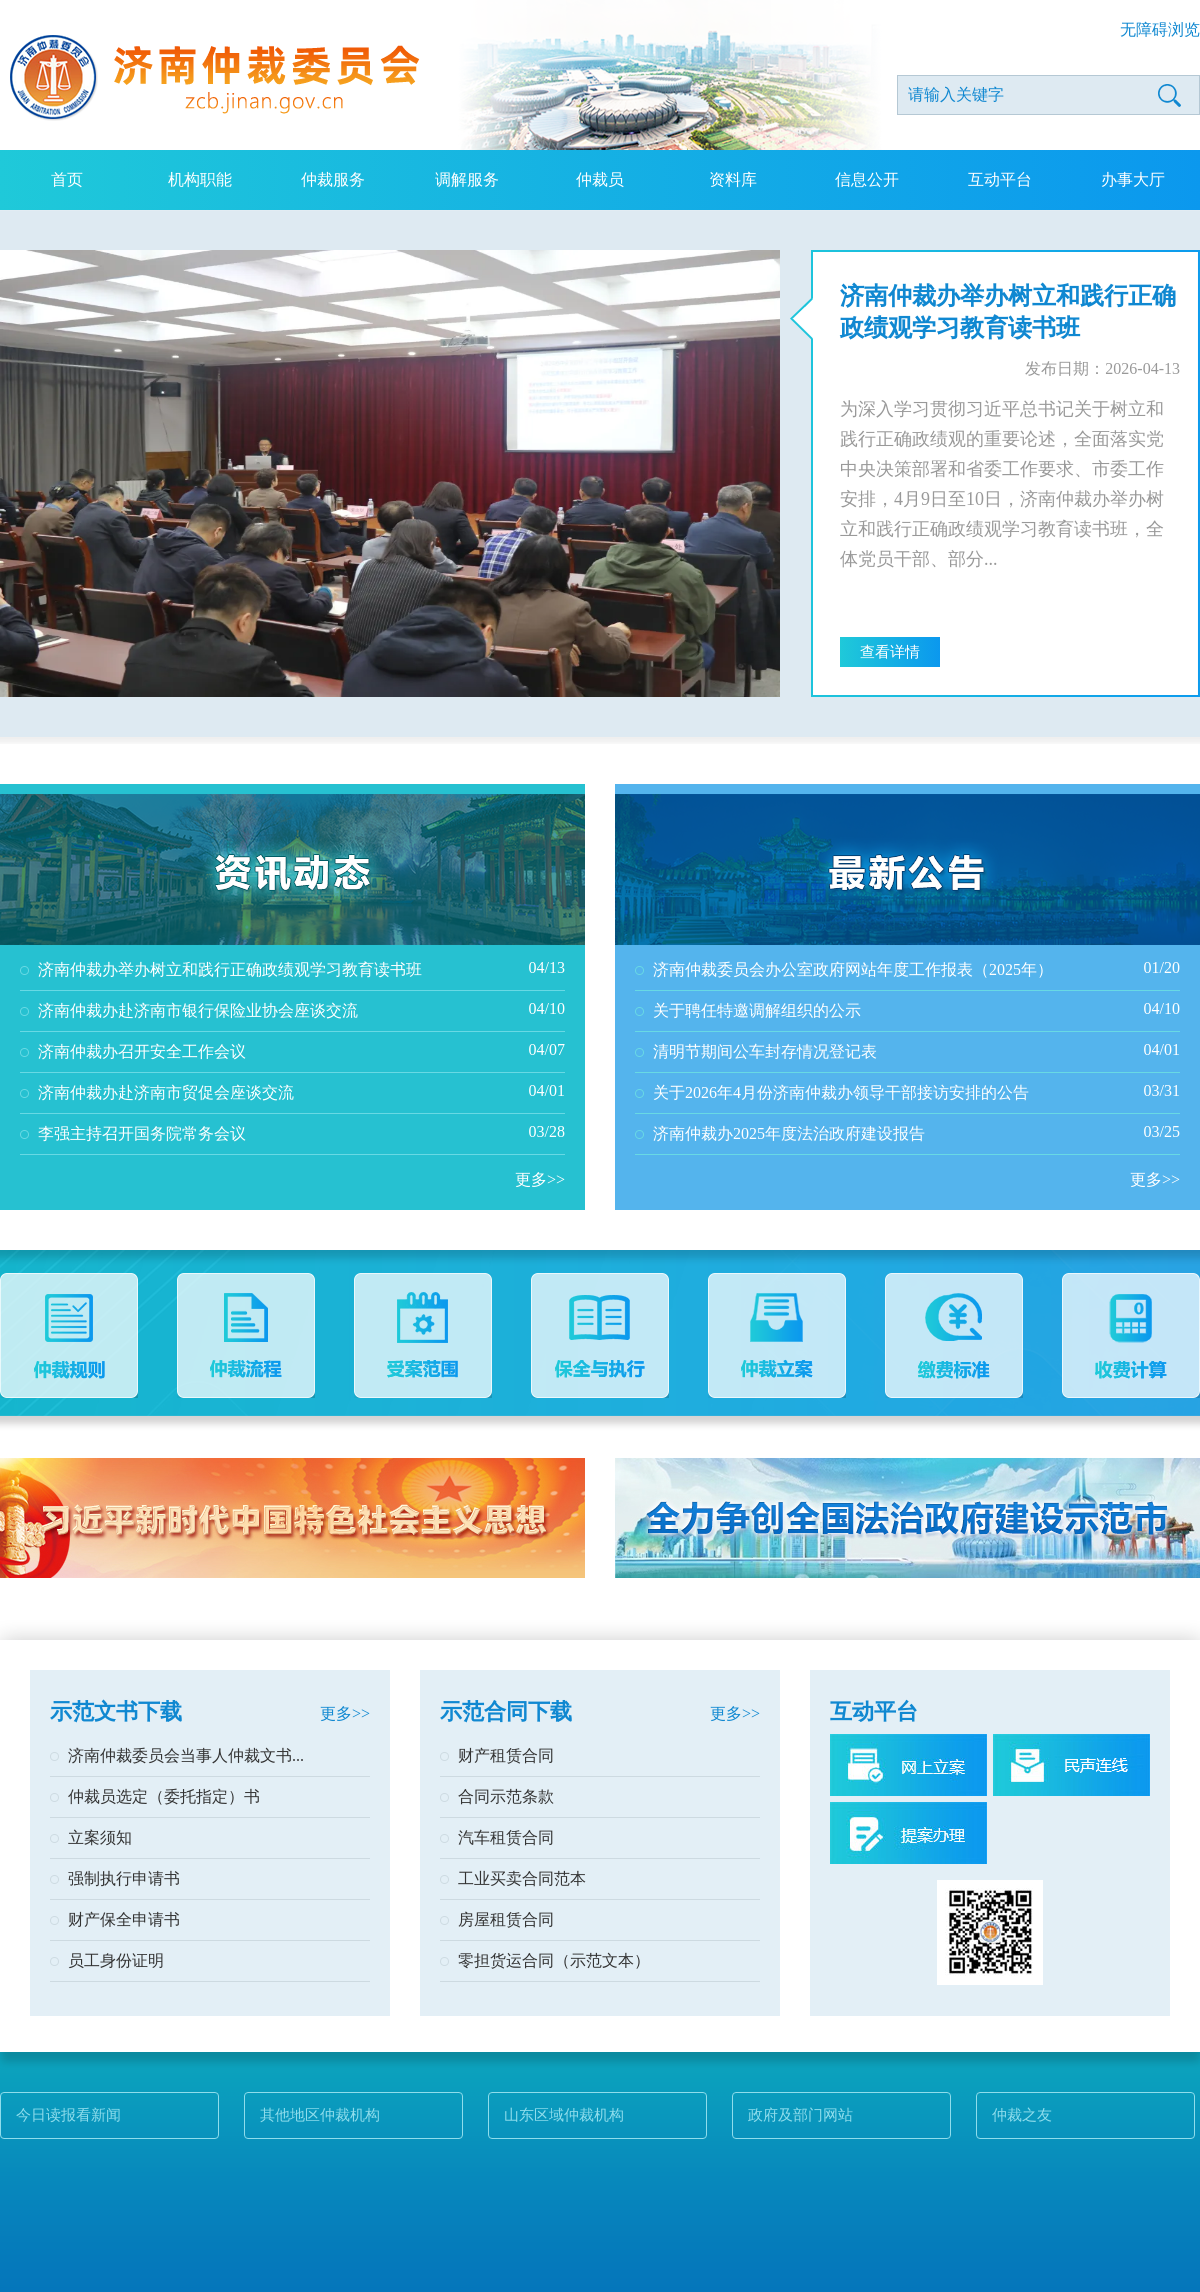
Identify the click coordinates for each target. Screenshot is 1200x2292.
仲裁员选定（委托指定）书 (164, 1796)
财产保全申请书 (124, 1919)
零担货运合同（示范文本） (554, 1960)
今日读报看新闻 (68, 2115)
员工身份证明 (116, 1960)
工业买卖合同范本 (522, 1878)
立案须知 (100, 1837)
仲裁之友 (1022, 2115)
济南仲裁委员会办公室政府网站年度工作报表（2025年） (853, 969)
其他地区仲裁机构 (320, 2115)
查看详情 (890, 652)
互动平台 (1000, 179)
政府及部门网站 (800, 2115)
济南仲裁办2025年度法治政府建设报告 (789, 1133)
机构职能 (200, 179)
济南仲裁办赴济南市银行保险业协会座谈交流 (198, 1010)
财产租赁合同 (506, 1755)
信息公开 (867, 179)
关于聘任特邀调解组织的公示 (757, 1010)
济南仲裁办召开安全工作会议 (142, 1051)
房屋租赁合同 (506, 1919)
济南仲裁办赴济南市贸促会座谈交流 (166, 1092)
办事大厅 (1133, 179)
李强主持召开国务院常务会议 (142, 1133)
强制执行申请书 (124, 1878)
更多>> (540, 1179)
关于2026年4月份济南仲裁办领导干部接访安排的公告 (841, 1092)
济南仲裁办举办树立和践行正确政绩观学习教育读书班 (1008, 312)
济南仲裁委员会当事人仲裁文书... (186, 1755)
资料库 (733, 179)
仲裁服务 (333, 179)
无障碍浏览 (1160, 29)
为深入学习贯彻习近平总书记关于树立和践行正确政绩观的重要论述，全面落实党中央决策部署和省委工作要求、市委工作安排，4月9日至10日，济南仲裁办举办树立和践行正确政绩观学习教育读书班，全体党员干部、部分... (1002, 484)
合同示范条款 (506, 1796)
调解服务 (467, 179)
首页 (67, 179)
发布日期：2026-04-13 (1102, 368)
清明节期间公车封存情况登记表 (765, 1051)
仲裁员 (600, 179)
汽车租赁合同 (506, 1837)
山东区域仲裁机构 (564, 2115)
